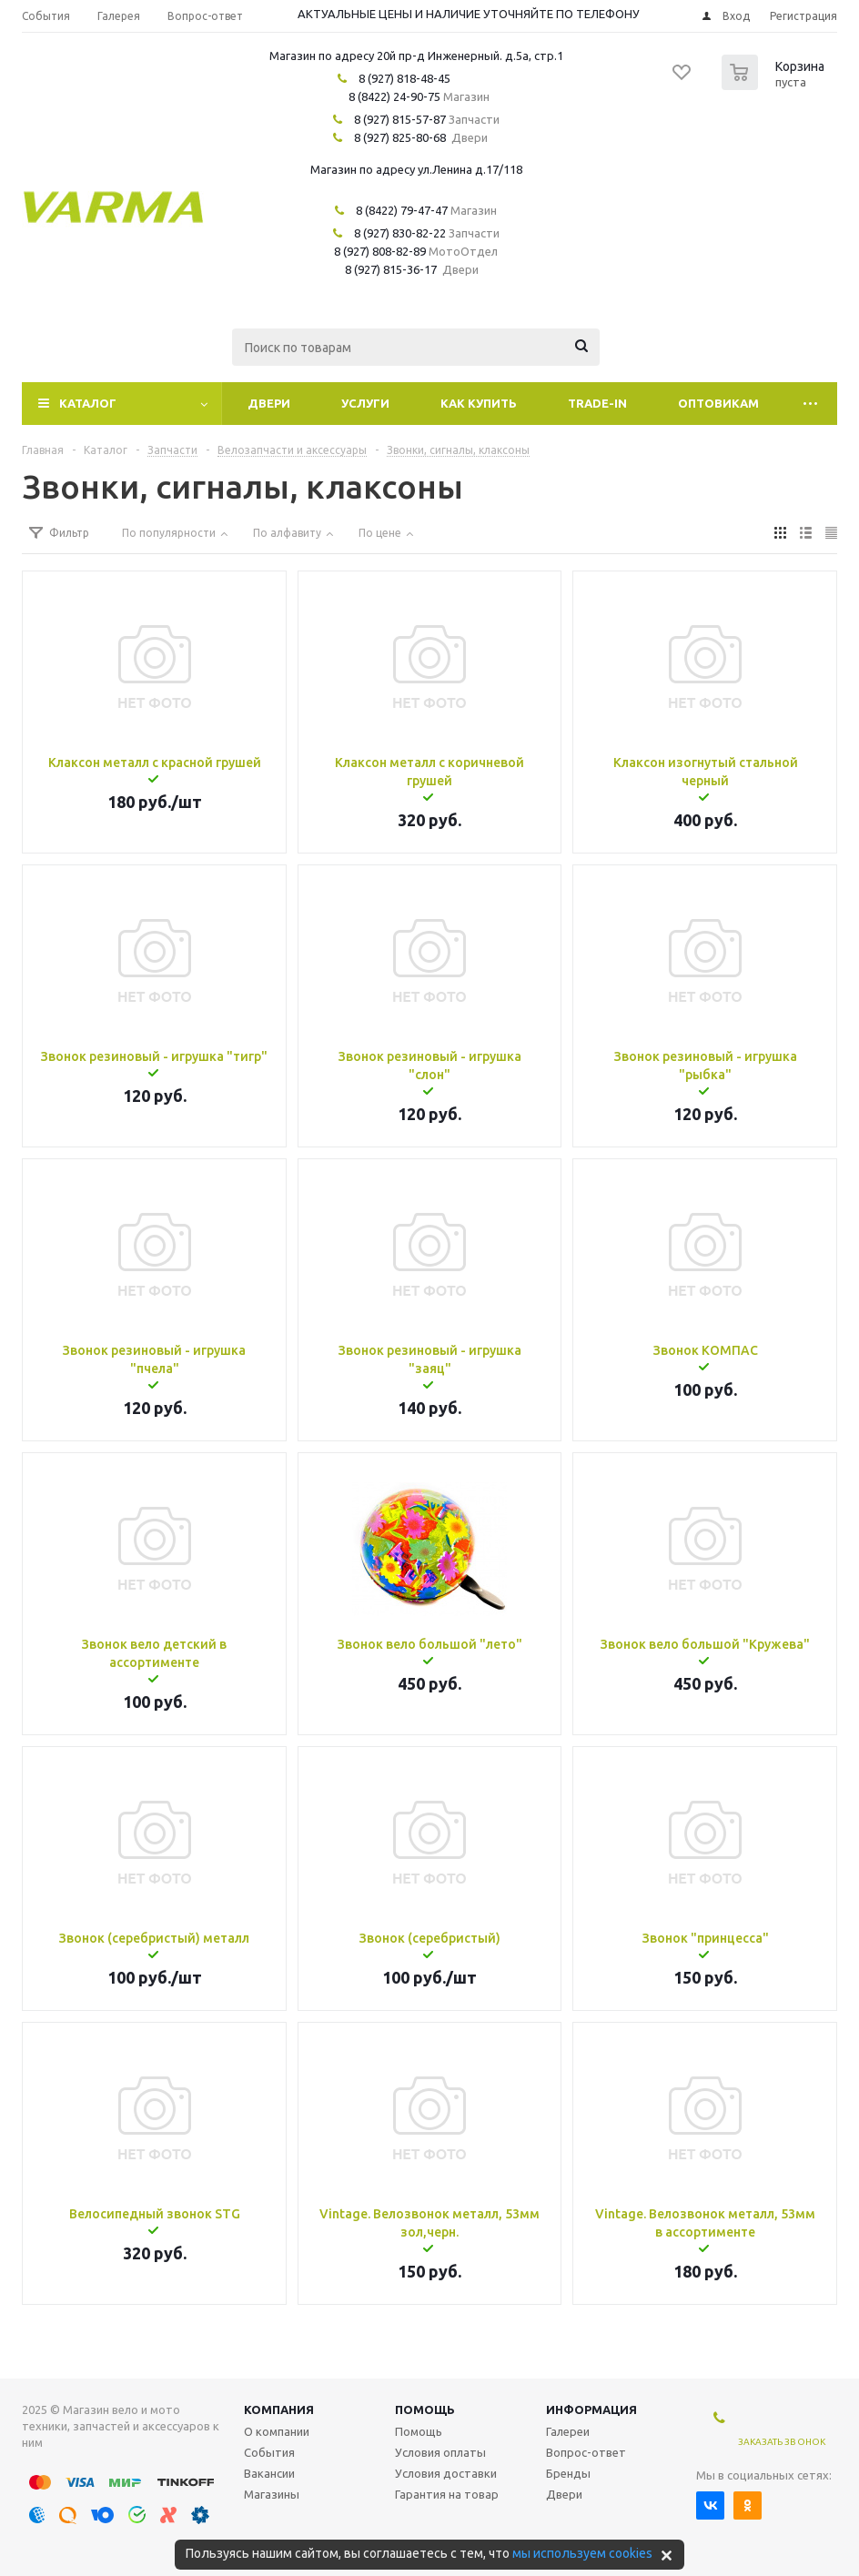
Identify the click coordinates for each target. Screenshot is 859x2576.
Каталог (87, 403)
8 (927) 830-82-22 (400, 233)
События (269, 2452)
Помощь (425, 2409)
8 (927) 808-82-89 (380, 251)
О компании (276, 2431)
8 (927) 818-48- (398, 78)
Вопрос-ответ (586, 2452)
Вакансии (269, 2473)
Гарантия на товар (447, 2494)
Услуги (365, 403)
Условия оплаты (440, 2452)
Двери (269, 403)
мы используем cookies (582, 2553)
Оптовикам (718, 403)
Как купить (478, 403)
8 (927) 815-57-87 (400, 119)
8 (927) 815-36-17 (391, 269)
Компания (279, 2409)
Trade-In (597, 403)
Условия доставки (446, 2473)
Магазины (271, 2494)
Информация (591, 2409)
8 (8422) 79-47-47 (402, 210)
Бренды (568, 2473)
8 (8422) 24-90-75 (394, 96)
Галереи (568, 2431)
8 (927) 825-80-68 (400, 137)
